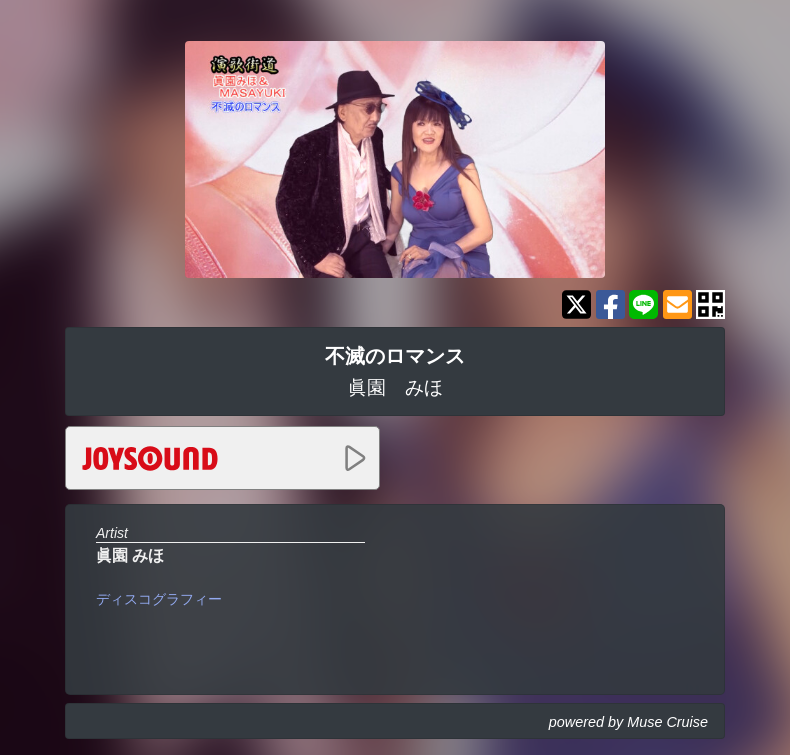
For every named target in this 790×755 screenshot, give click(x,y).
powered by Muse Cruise (628, 722)
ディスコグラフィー (159, 599)
